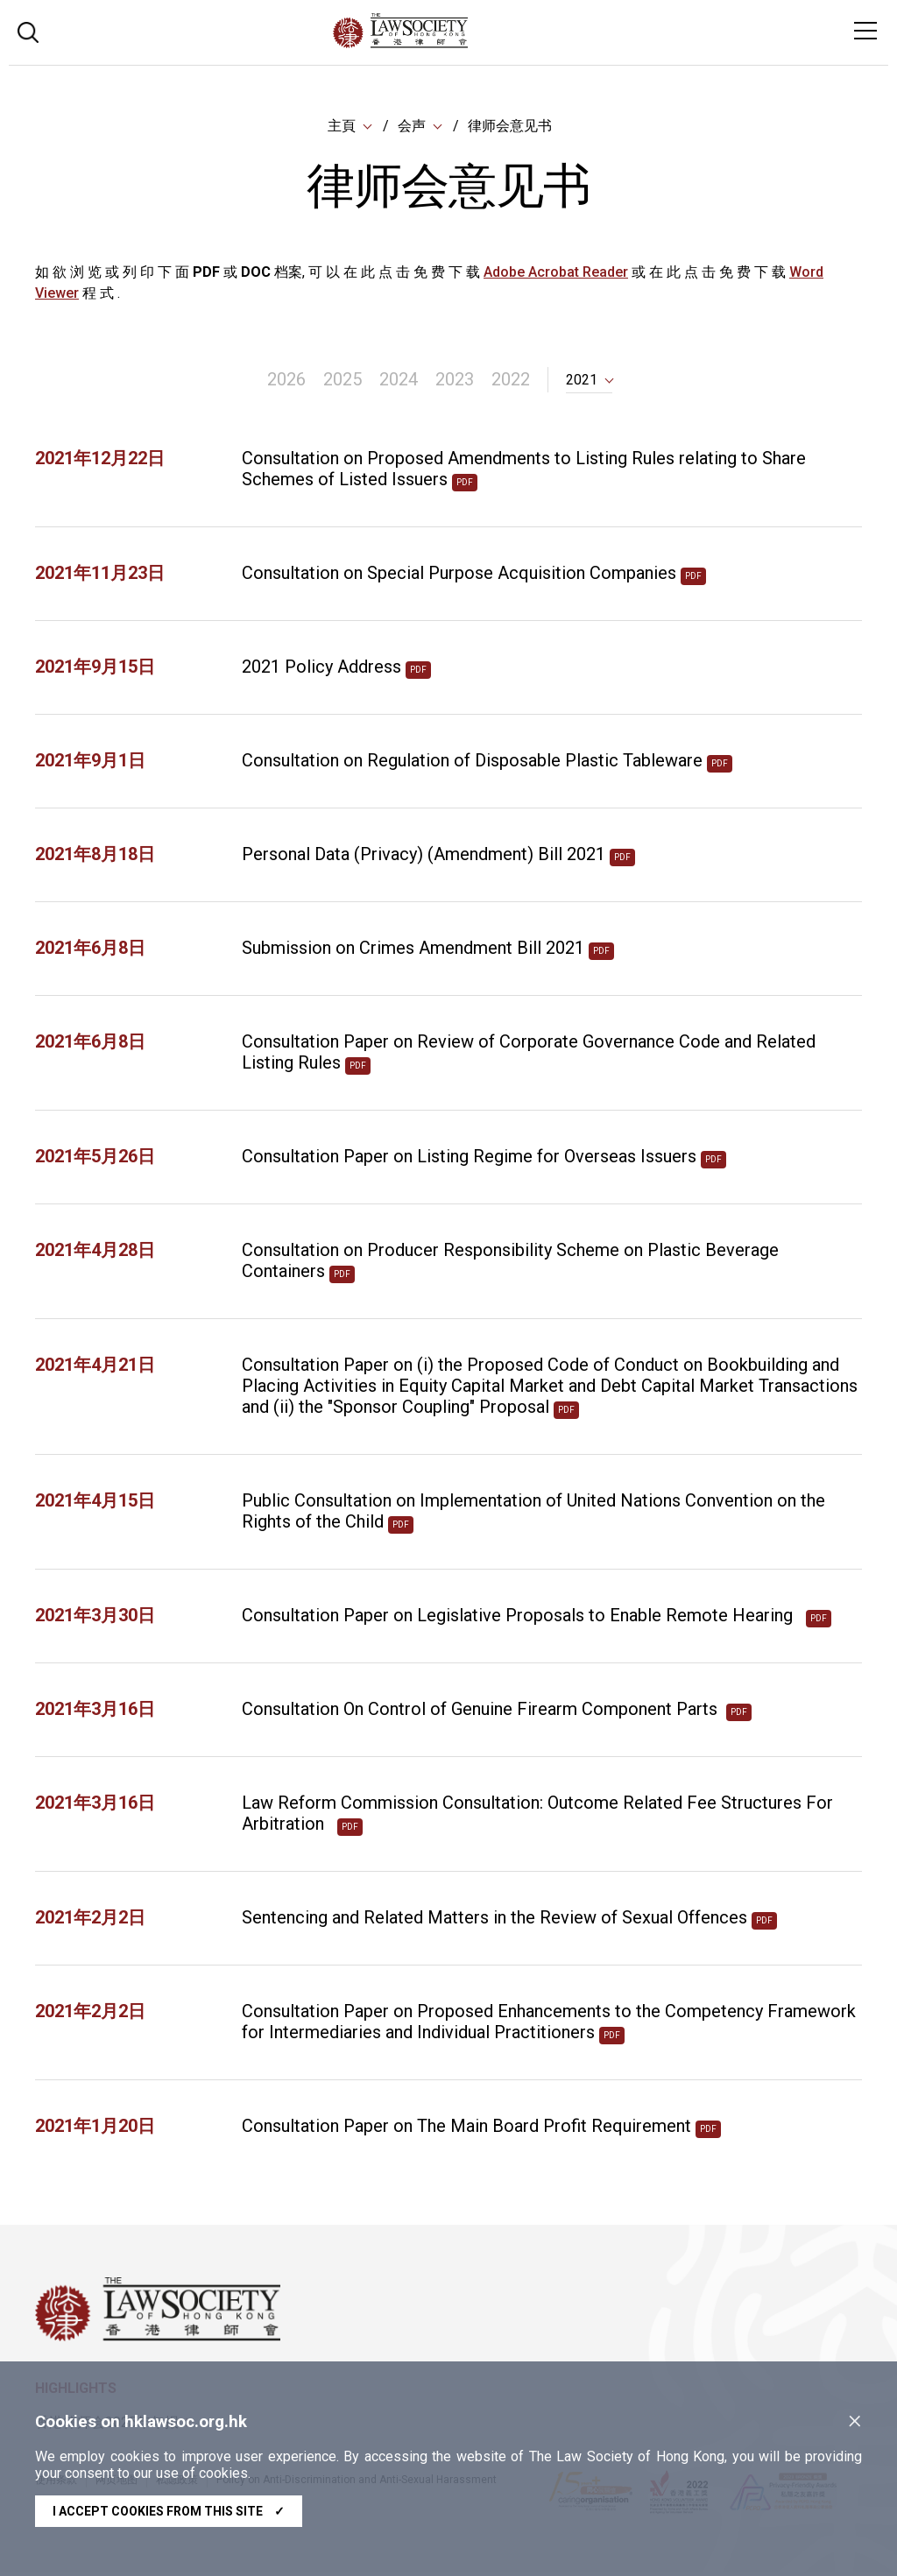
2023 (454, 381)
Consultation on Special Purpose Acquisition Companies (459, 575)
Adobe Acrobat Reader (556, 273)
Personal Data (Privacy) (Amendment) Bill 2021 (423, 856)
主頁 (342, 126)
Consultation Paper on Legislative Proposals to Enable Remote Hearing (522, 1617)
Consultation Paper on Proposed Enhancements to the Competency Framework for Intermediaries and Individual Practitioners (549, 2024)
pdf (464, 485)
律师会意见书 (510, 126)
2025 (342, 381)
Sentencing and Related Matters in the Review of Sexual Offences (494, 1919)
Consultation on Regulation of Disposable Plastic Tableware (472, 762)
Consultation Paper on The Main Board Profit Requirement (466, 2128)
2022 (510, 381)
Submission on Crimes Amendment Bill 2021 (413, 950)
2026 (286, 381)
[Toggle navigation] (865, 31)
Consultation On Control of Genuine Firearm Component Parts (482, 1711)
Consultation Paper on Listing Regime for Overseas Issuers (469, 1158)
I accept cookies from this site (169, 2511)
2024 (398, 381)
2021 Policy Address (321, 669)
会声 (412, 126)
